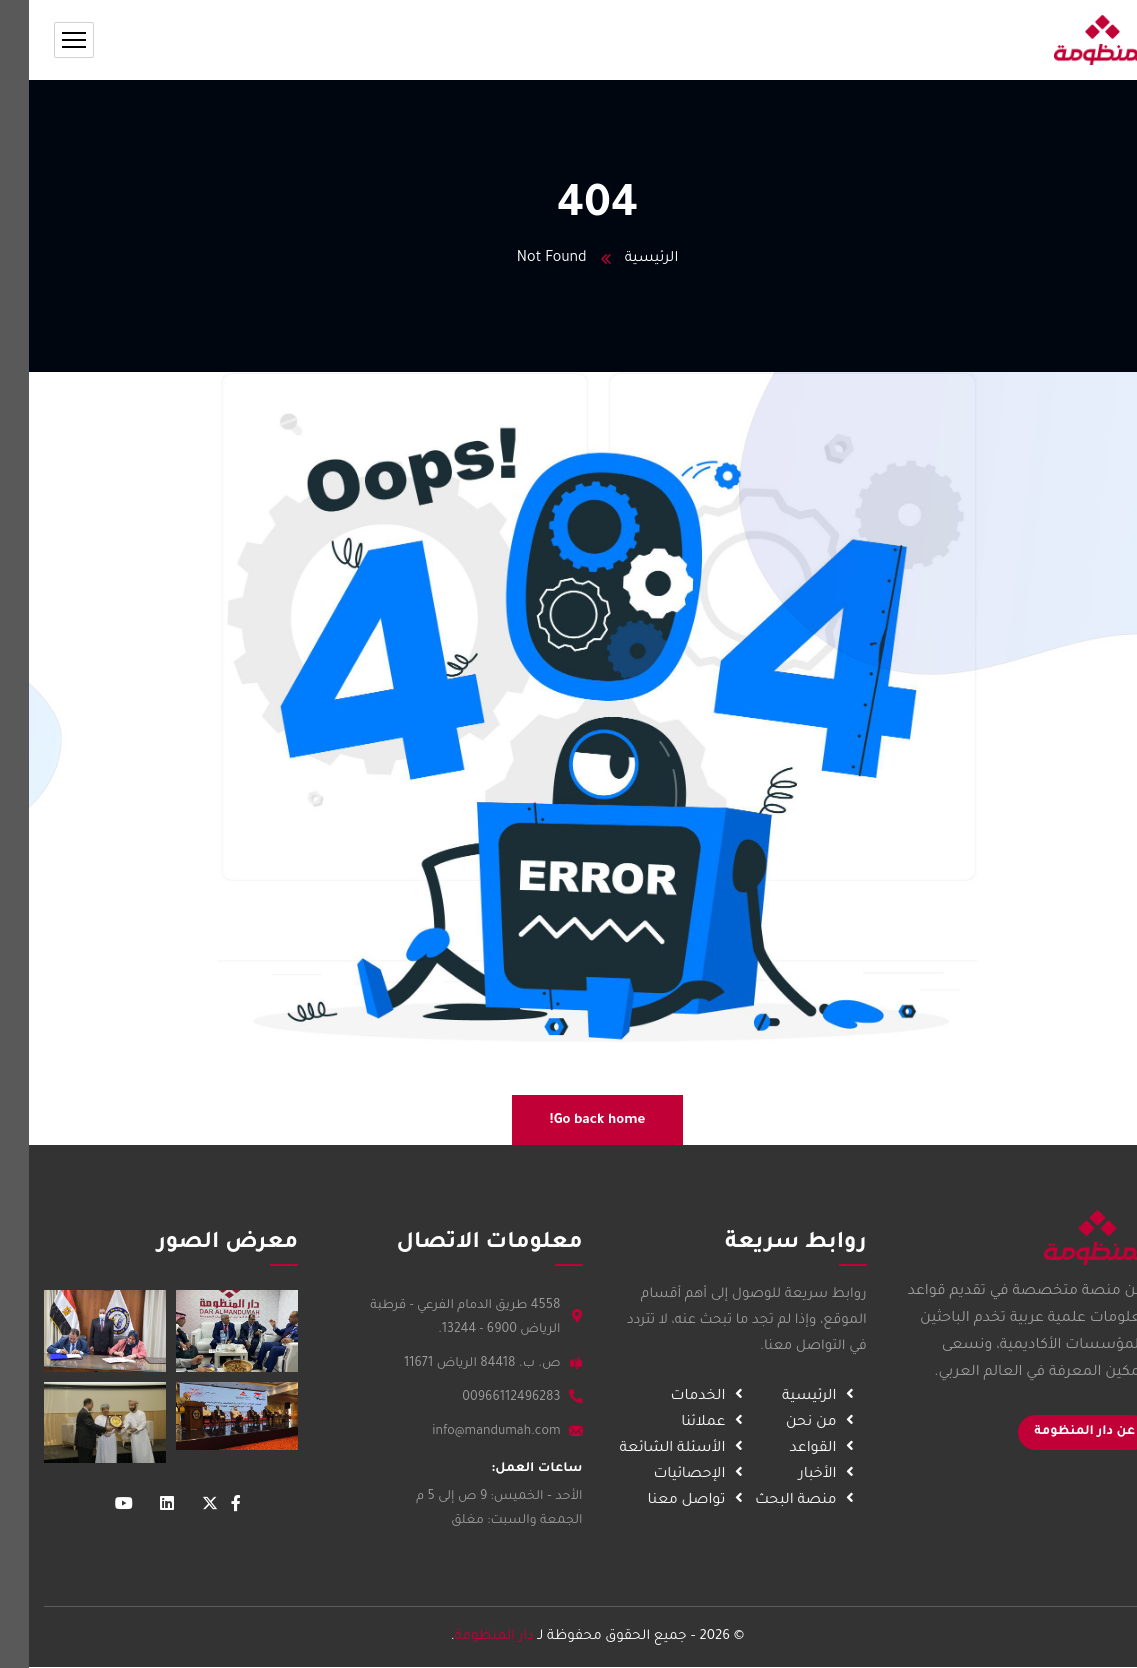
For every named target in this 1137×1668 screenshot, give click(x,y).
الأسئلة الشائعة (654, 1449)
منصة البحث (777, 1501)
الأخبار (799, 1475)
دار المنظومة (465, 1635)
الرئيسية (622, 259)
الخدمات (679, 1397)
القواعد (794, 1449)
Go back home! (569, 1119)
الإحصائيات (671, 1475)
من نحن (793, 1423)
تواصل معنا (668, 1501)
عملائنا (685, 1423)
